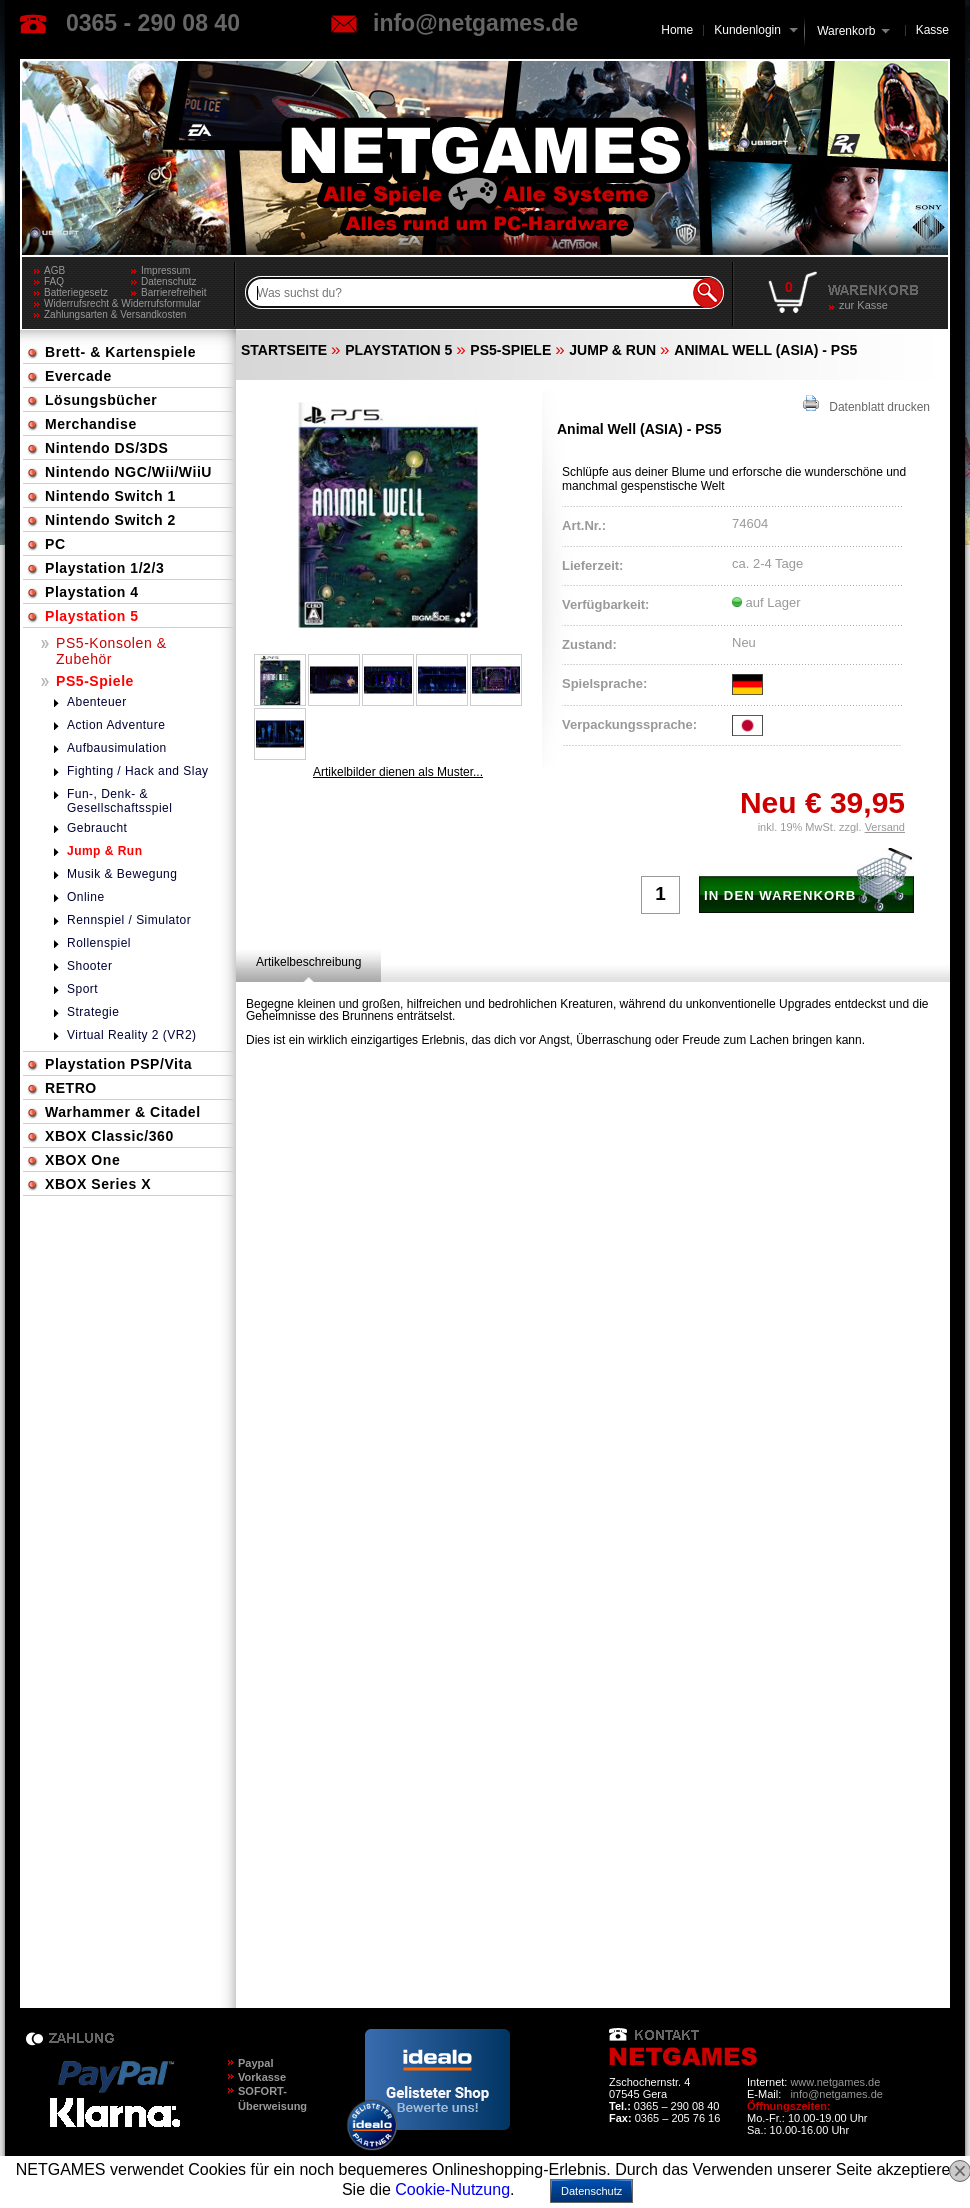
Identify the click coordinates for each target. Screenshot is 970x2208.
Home (677, 30)
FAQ (54, 281)
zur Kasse (863, 305)
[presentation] (308, 962)
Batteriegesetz (76, 292)
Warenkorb (846, 29)
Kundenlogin (755, 30)
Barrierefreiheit (174, 292)
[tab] (308, 962)
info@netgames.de (475, 23)
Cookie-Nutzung (452, 2189)
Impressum (165, 270)
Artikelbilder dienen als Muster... (398, 772)
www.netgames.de (835, 2082)
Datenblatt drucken (866, 404)
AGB (54, 270)
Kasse (932, 30)
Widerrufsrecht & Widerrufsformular (122, 303)
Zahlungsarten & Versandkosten (115, 314)
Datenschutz (169, 281)
